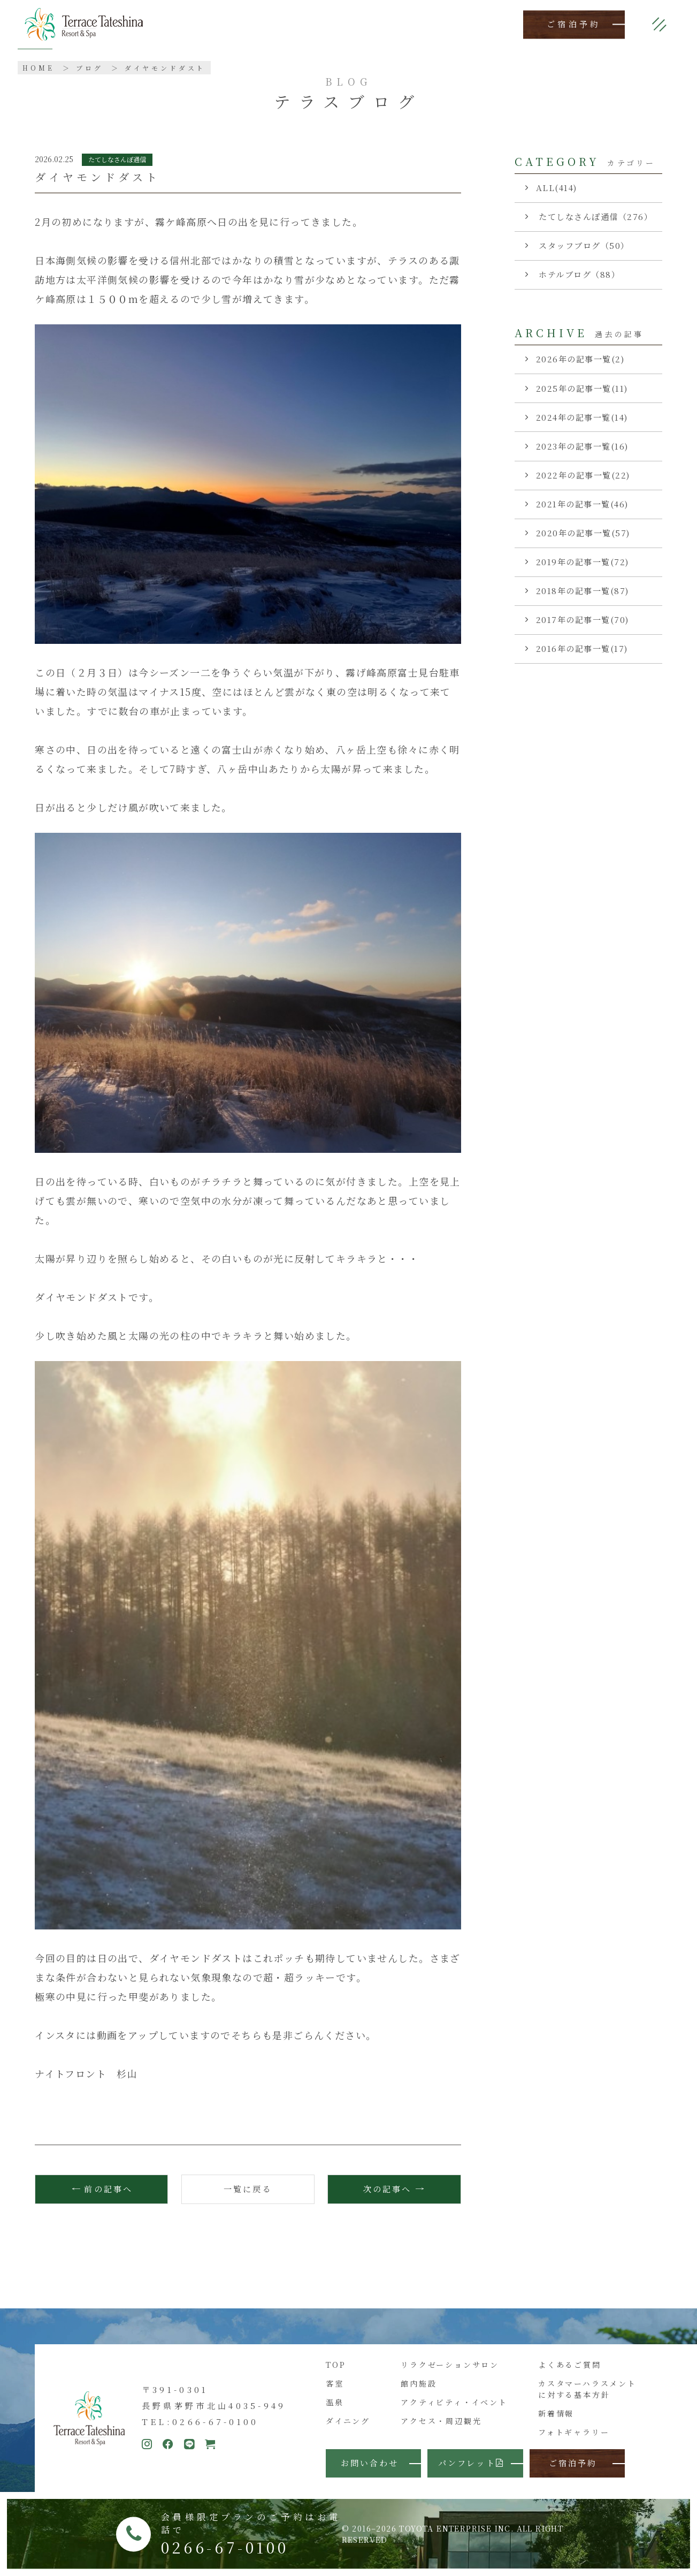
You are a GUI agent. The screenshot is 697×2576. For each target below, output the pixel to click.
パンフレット (471, 2462)
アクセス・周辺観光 (441, 2420)
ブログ (89, 67)
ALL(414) (556, 187)
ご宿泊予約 (574, 23)
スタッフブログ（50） (583, 245)
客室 (335, 2383)
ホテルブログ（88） (578, 274)
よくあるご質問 (569, 2364)
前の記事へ (108, 2188)
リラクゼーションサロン (450, 2364)
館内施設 (418, 2383)
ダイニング (348, 2420)
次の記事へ (387, 2188)
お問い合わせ (370, 2462)
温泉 (335, 2402)
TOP (336, 2364)
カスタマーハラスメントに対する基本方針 (587, 2389)
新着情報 (556, 2413)
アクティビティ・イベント (454, 2402)
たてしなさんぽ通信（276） (594, 216)
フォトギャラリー (573, 2432)
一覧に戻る (248, 2188)
